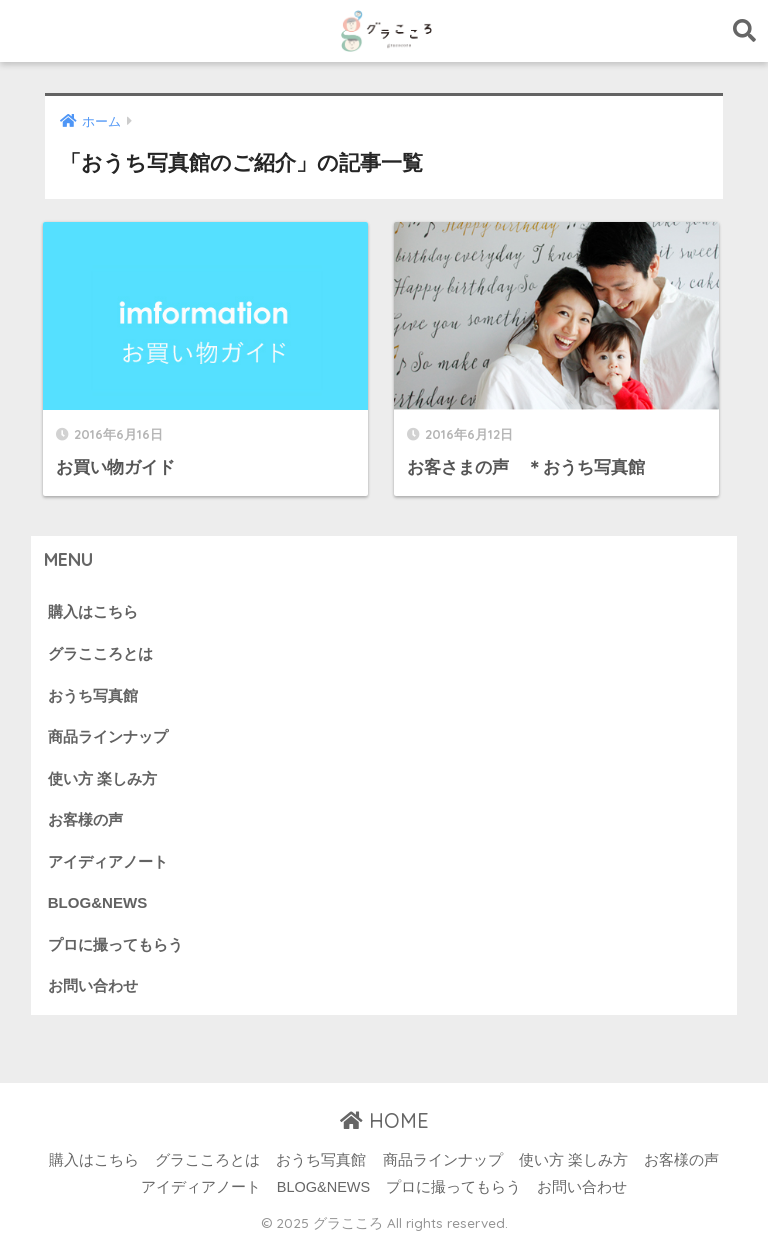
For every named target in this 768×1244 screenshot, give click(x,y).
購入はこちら (93, 611)
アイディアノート (108, 861)
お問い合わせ (93, 985)
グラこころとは (100, 653)
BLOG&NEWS (97, 902)
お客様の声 (85, 819)
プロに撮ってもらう (115, 944)
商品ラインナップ (108, 736)
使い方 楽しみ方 (102, 778)
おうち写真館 (93, 695)
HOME (384, 1120)
